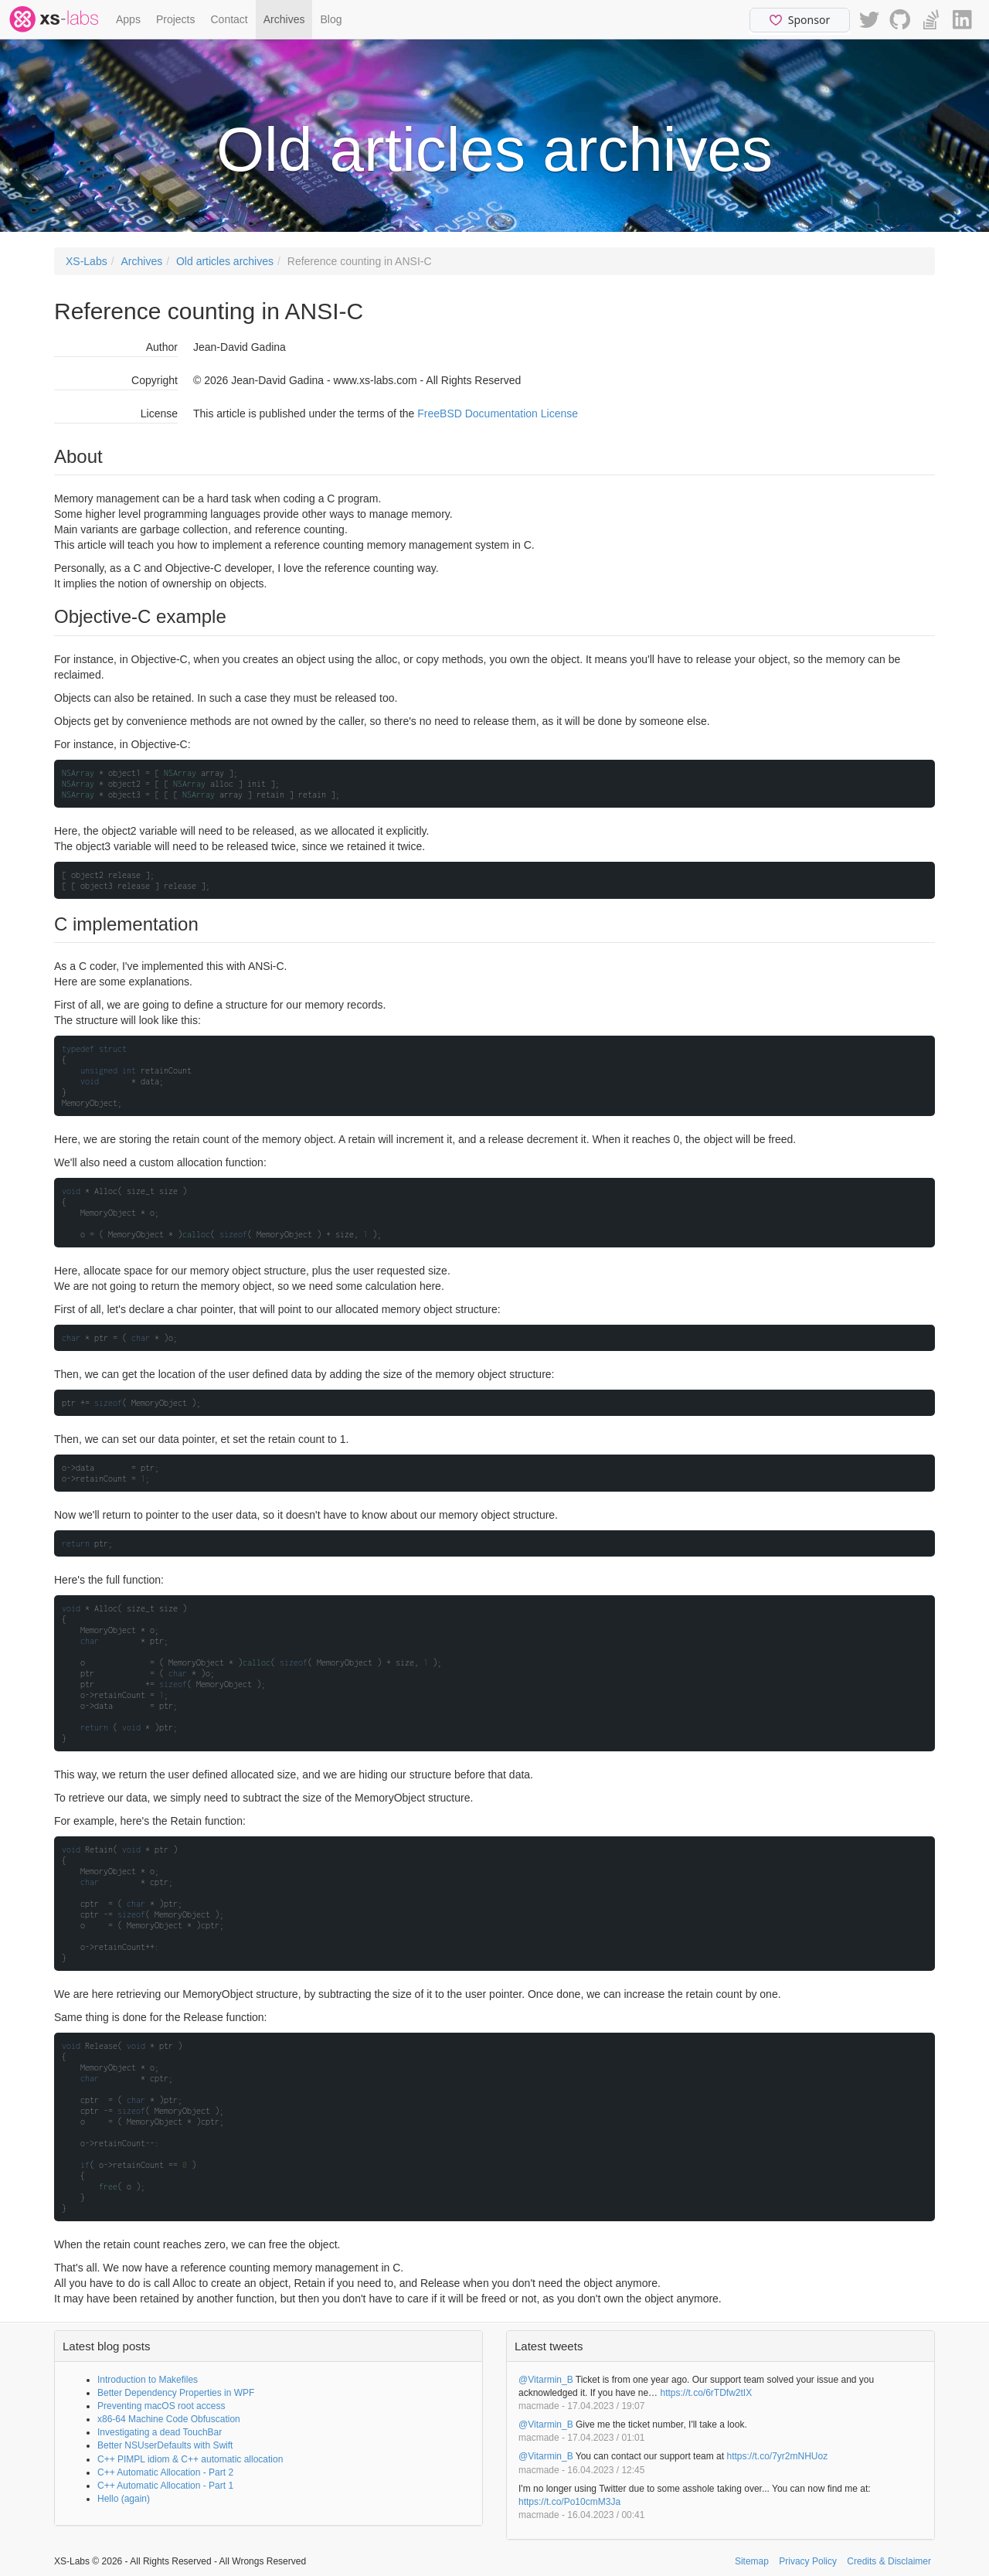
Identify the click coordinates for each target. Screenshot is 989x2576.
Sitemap (752, 2561)
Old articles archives (225, 261)
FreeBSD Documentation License (497, 413)
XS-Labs (86, 261)
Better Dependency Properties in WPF (175, 2392)
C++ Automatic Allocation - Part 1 (165, 2485)
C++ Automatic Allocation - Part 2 (165, 2472)
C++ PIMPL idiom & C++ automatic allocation (190, 2459)
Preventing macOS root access (161, 2406)
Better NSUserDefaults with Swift (165, 2445)
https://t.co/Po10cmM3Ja (569, 2501)
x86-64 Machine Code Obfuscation (168, 2419)
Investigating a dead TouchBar (159, 2432)
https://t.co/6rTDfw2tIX (706, 2392)
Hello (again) (123, 2498)
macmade (538, 2406)
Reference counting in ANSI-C (359, 261)
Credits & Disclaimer (889, 2561)
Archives (284, 19)
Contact (229, 19)
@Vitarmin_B (545, 2379)
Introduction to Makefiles (147, 2379)
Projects (175, 19)
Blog (331, 19)
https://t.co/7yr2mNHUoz (777, 2456)
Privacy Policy (808, 2561)
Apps (128, 19)
